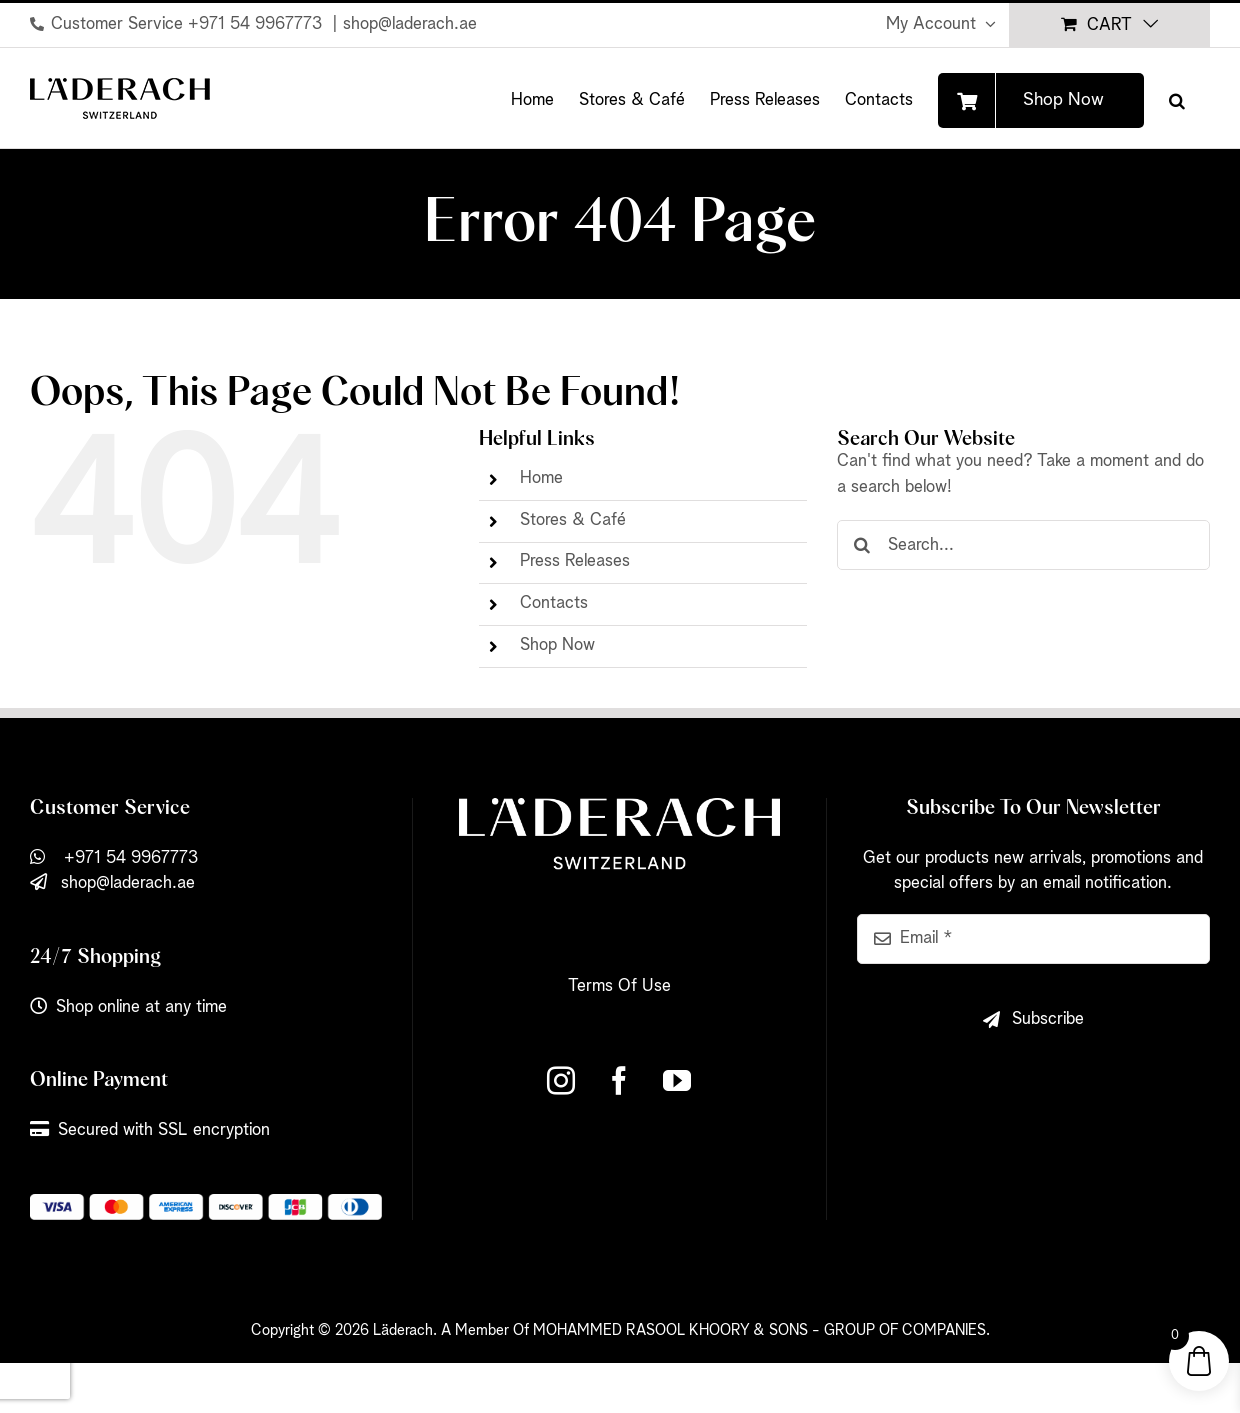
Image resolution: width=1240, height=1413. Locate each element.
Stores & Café (573, 520)
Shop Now (557, 645)
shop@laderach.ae (410, 24)
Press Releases (575, 561)
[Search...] (1023, 545)
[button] (1177, 98)
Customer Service (117, 24)
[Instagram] (561, 1081)
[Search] (862, 545)
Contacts (554, 603)
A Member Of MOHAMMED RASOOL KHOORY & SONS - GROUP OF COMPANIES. (715, 1330)
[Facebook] (619, 1081)
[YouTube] (677, 1081)
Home (541, 478)
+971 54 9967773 (257, 24)
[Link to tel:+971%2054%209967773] (37, 24)
